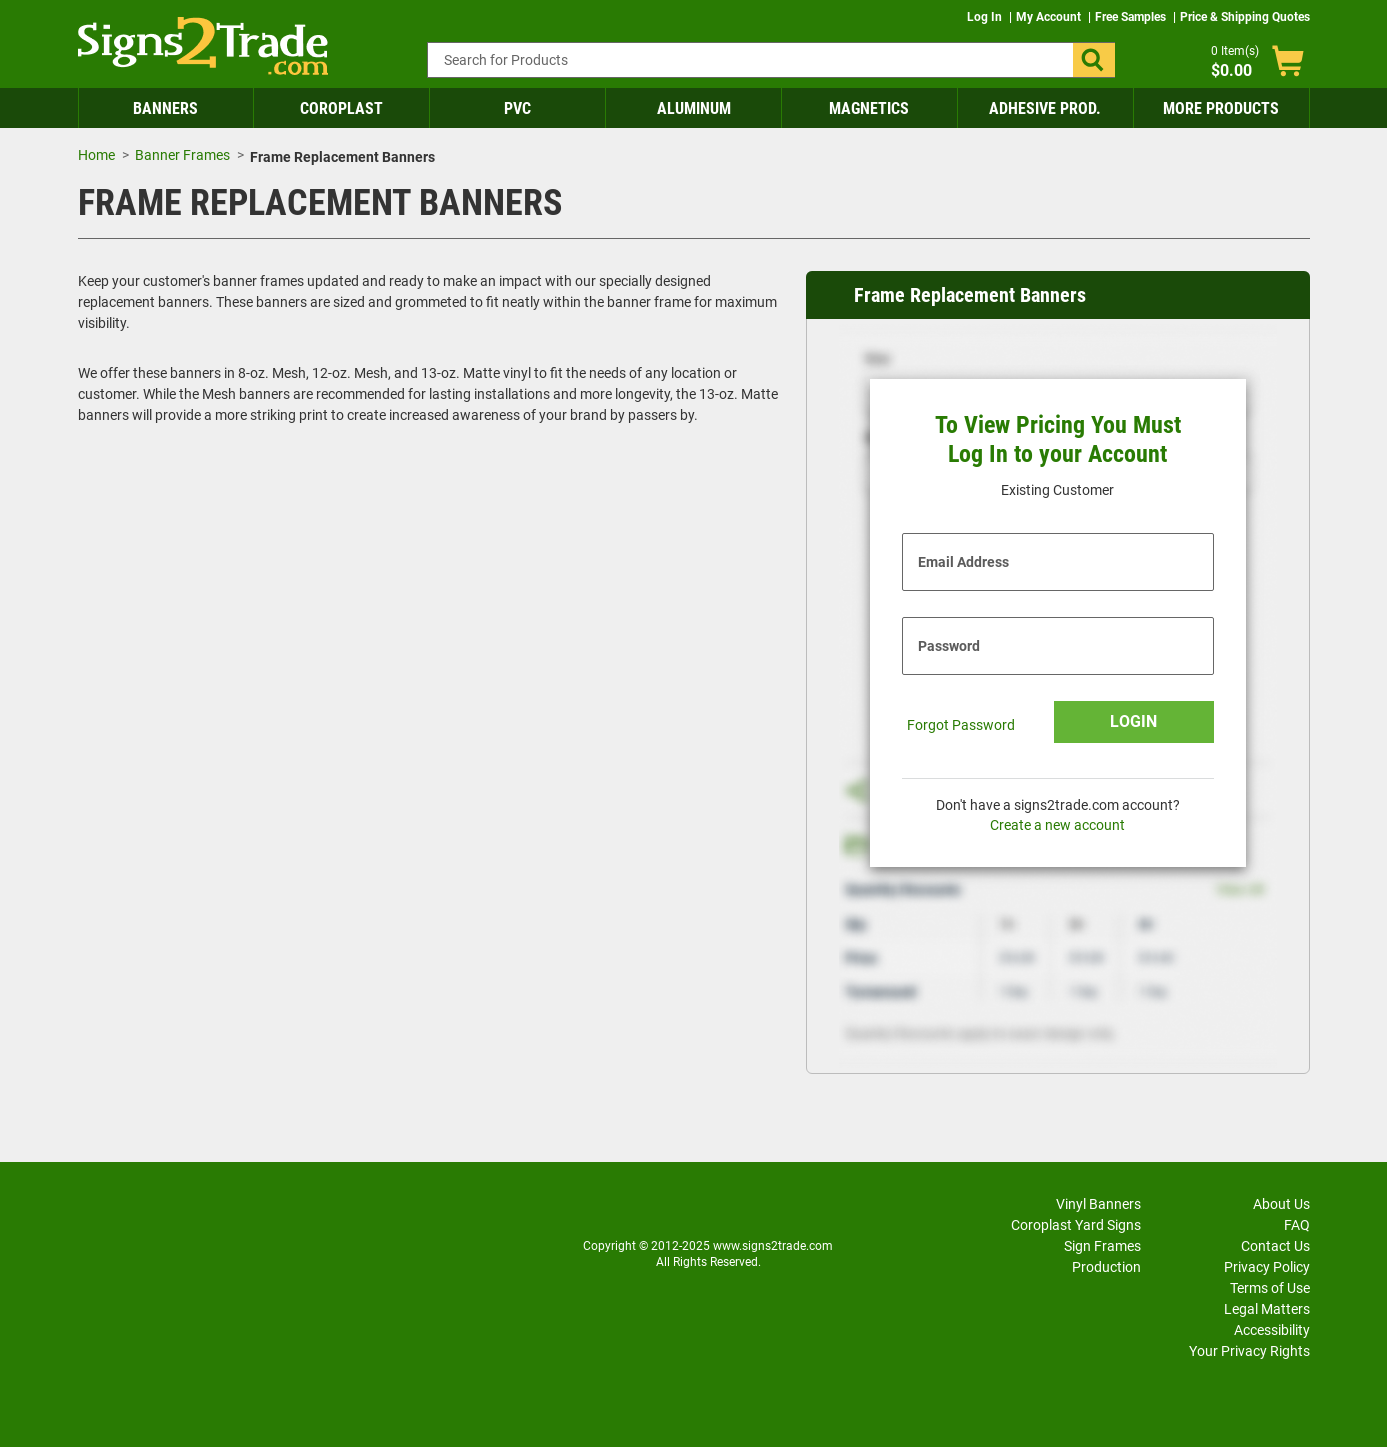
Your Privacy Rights (1249, 1351)
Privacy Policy (1267, 1267)
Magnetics (869, 108)
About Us (1281, 1204)
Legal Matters (1267, 1309)
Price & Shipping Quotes (1245, 17)
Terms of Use (1270, 1288)
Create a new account (1057, 825)
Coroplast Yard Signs (1076, 1225)
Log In (986, 17)
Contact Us (1275, 1246)
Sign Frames (1102, 1246)
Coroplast (341, 108)
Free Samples (1132, 17)
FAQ (1297, 1225)
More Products (1221, 108)
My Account (1050, 17)
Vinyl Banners (1098, 1204)
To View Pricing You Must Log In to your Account (1058, 439)
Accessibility (1272, 1330)
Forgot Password (961, 725)
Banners (165, 108)
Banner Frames (182, 155)
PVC (517, 108)
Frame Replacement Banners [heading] (970, 295)
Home (96, 155)
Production (1106, 1267)
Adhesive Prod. (1045, 108)
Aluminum (694, 108)
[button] (1094, 60)
